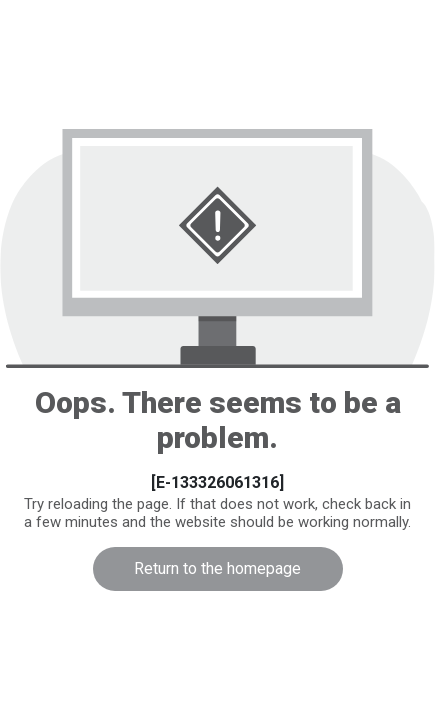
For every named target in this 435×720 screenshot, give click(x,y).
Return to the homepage (217, 568)
